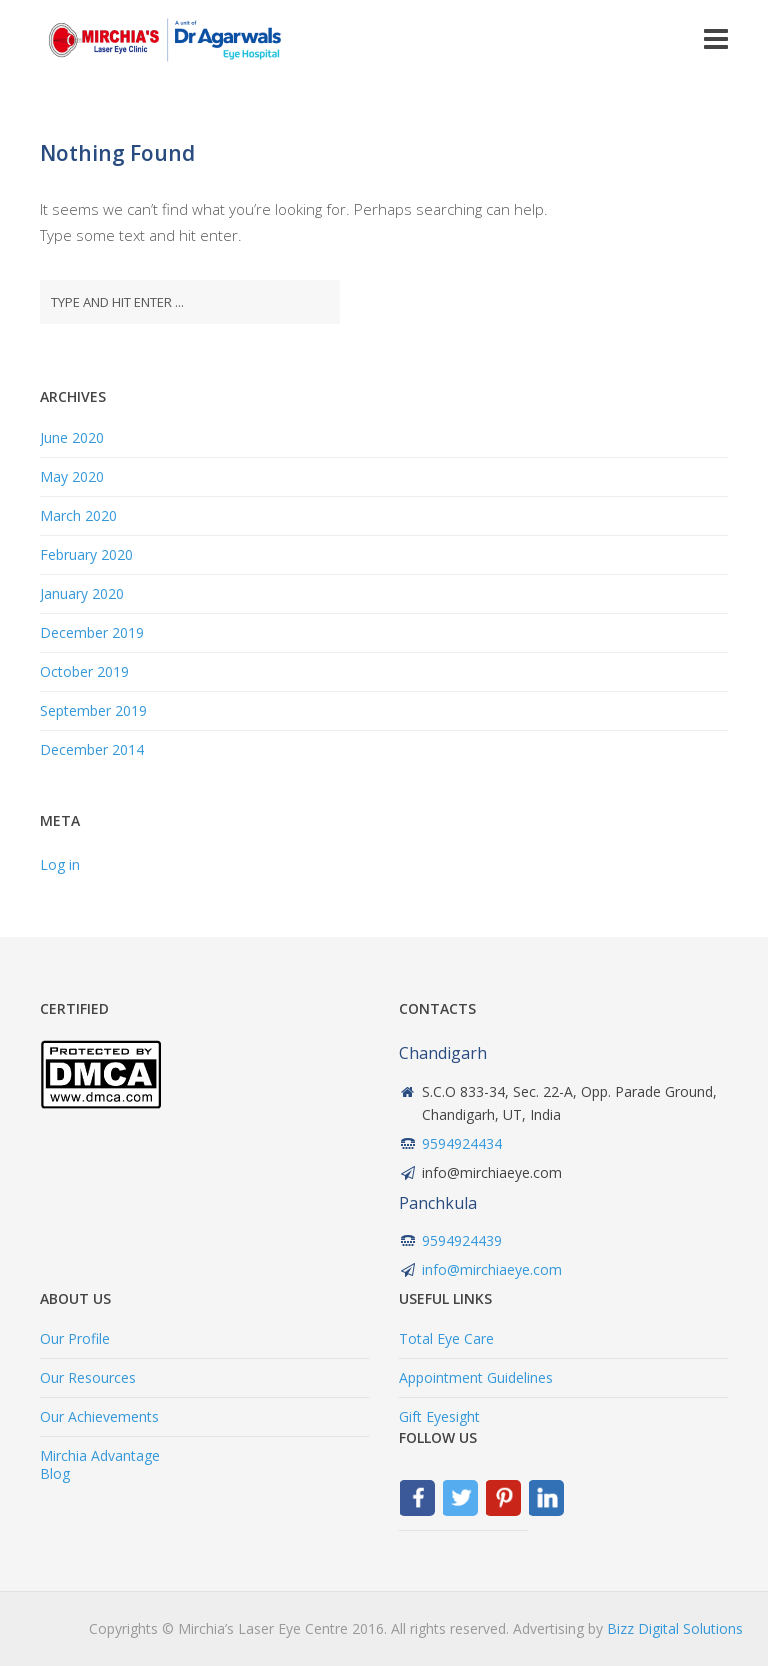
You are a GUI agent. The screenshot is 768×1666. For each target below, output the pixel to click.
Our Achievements (99, 1416)
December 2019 (92, 632)
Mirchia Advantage (100, 1455)
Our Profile (75, 1338)
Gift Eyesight (439, 1416)
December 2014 (92, 749)
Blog (55, 1473)
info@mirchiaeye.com (492, 1269)
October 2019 (84, 671)
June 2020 (72, 437)
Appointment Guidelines (476, 1377)
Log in (60, 864)
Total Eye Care (446, 1338)
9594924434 (462, 1143)
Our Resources (88, 1377)
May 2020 (72, 476)
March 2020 (78, 515)
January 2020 (82, 593)
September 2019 (93, 710)
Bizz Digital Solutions (675, 1628)
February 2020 (86, 554)
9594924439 (462, 1240)
